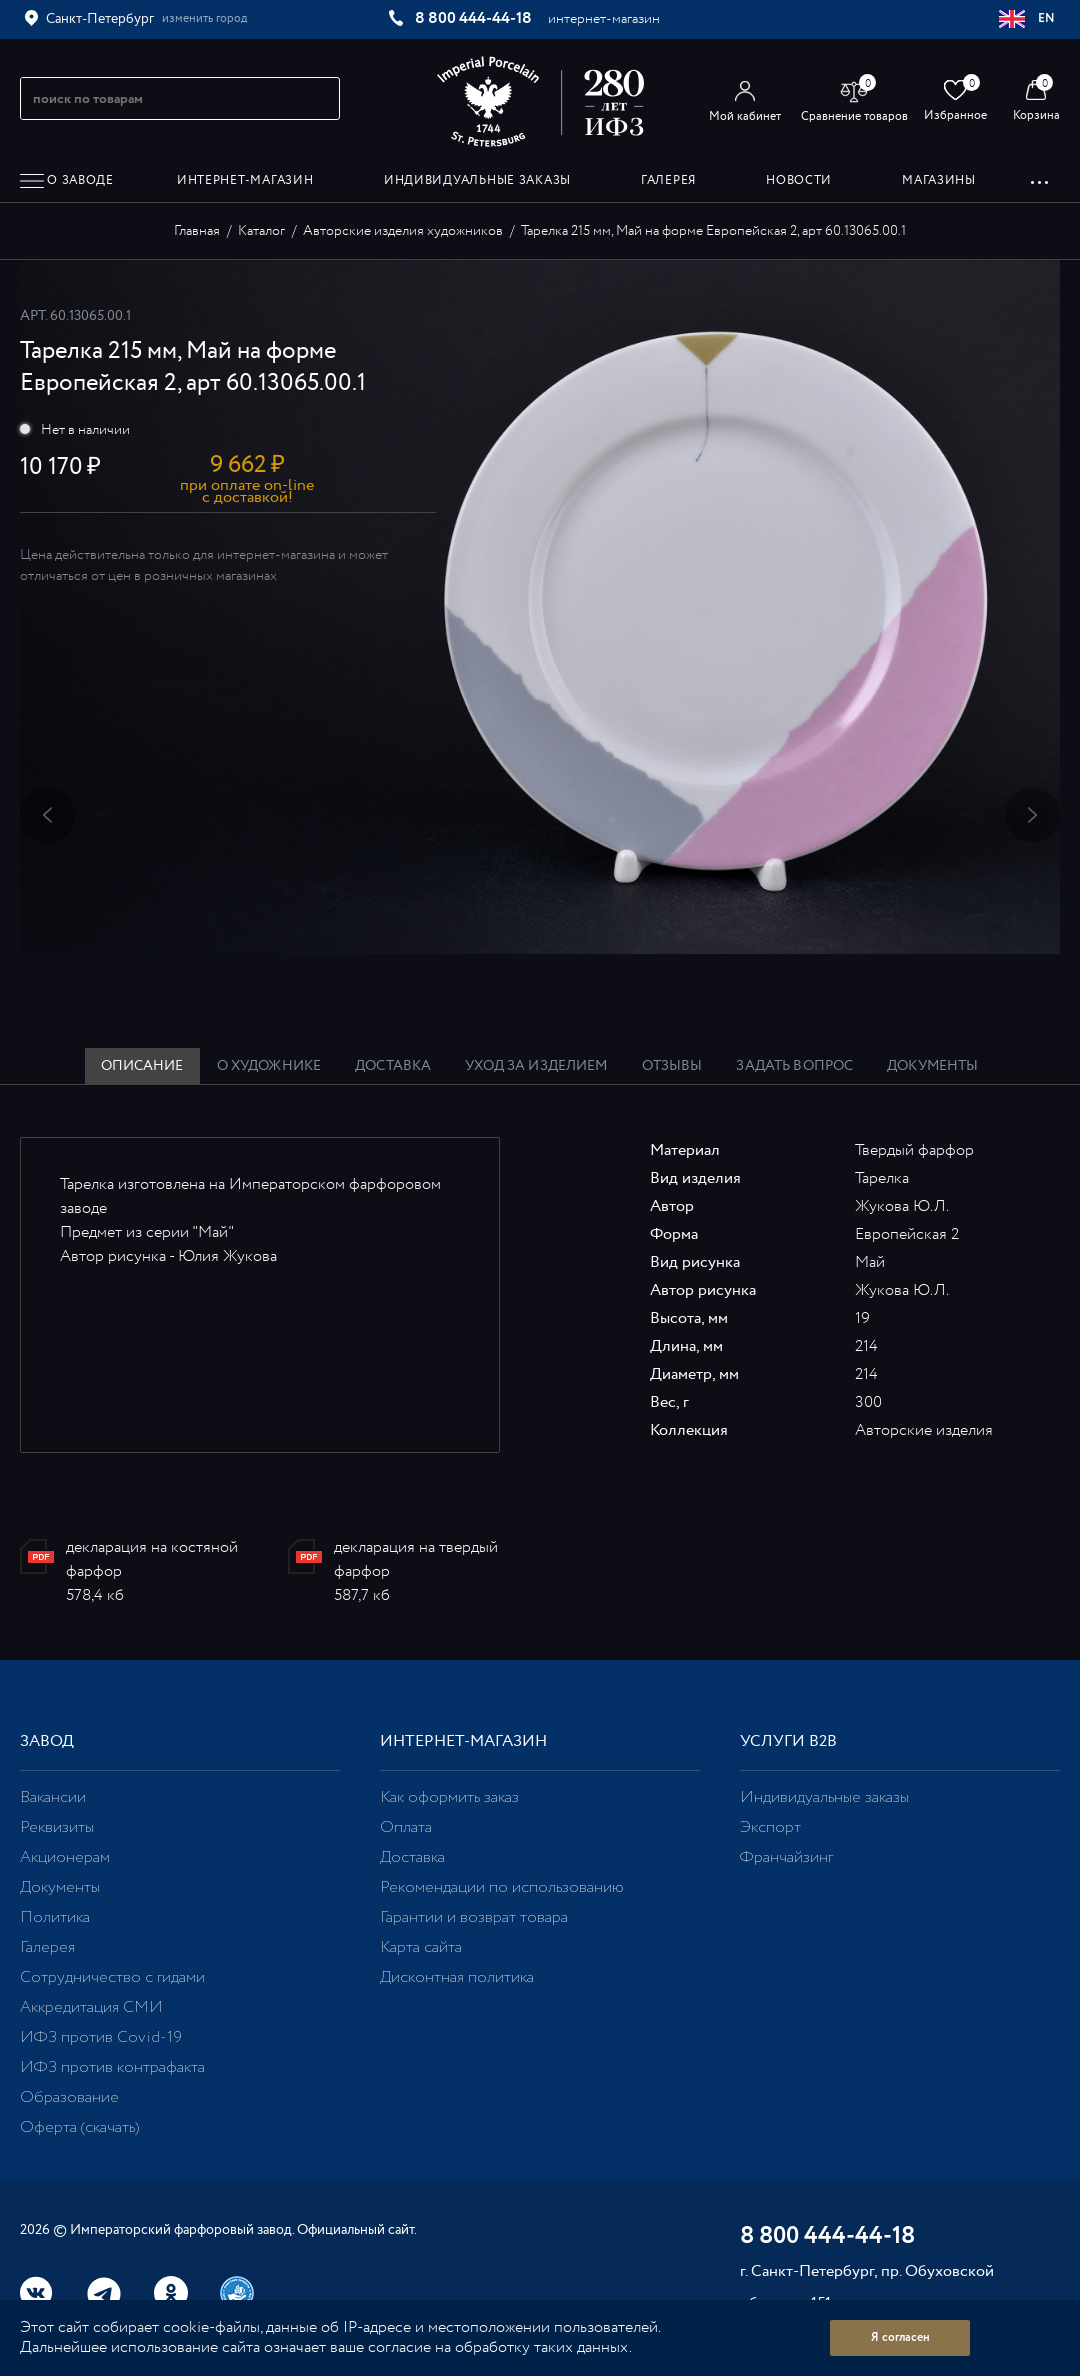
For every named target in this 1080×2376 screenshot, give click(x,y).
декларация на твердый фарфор (416, 1559)
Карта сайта (421, 1947)
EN (1027, 19)
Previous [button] (47, 815)
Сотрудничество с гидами (112, 1977)
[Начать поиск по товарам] (316, 98)
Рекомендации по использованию (502, 1887)
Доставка (412, 1857)
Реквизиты (57, 1827)
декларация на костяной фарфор (152, 1559)
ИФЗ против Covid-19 (101, 2037)
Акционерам (65, 1857)
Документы (60, 1887)
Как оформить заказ (449, 1797)
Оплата (406, 1827)
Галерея (47, 1947)
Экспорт (770, 1827)
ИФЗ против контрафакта (112, 2067)
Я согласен (900, 2337)
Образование (69, 2097)
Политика (55, 1917)
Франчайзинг (786, 1857)
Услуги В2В (788, 1741)
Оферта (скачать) (79, 2127)
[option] (540, 607)
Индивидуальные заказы (824, 1797)
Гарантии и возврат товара (474, 1917)
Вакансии (53, 1797)
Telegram (104, 2294)
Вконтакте (37, 2293)
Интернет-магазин (463, 1741)
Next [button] (1032, 815)
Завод (47, 1741)
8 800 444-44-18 (473, 18)
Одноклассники (171, 2293)
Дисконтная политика (457, 1977)
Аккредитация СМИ (91, 2007)
